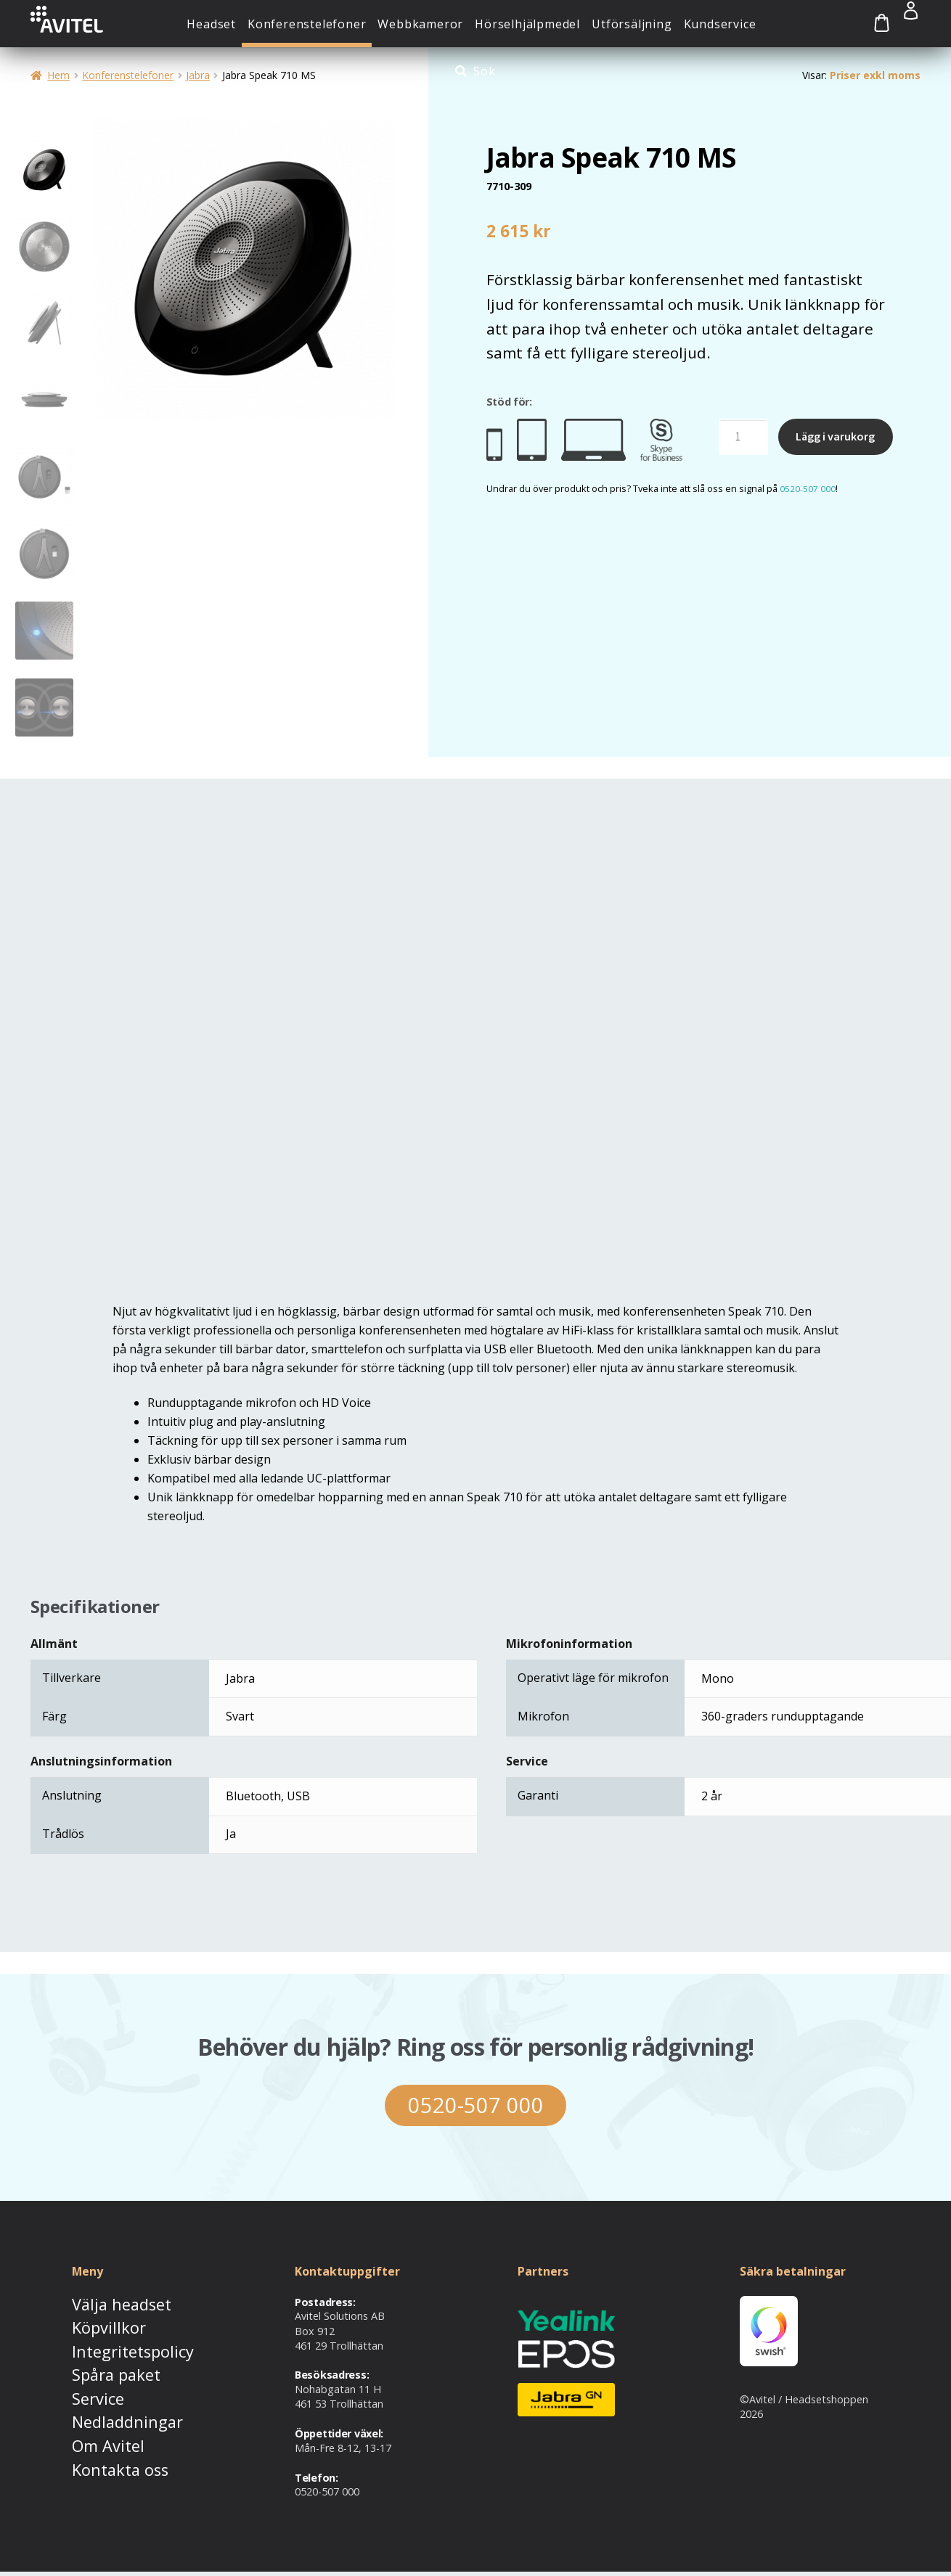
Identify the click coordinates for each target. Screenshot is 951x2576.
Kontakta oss (104, 2446)
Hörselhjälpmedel (527, 24)
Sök (484, 71)
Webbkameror (420, 24)
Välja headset (104, 2306)
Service (88, 2386)
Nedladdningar (107, 2406)
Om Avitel (95, 2426)
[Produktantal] (743, 437)
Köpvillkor (95, 2327)
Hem (58, 75)
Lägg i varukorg (835, 436)
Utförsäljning (632, 24)
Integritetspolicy (111, 2346)
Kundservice (720, 24)
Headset (211, 24)
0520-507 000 (808, 488)
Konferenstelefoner (307, 24)
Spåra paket (101, 2367)
